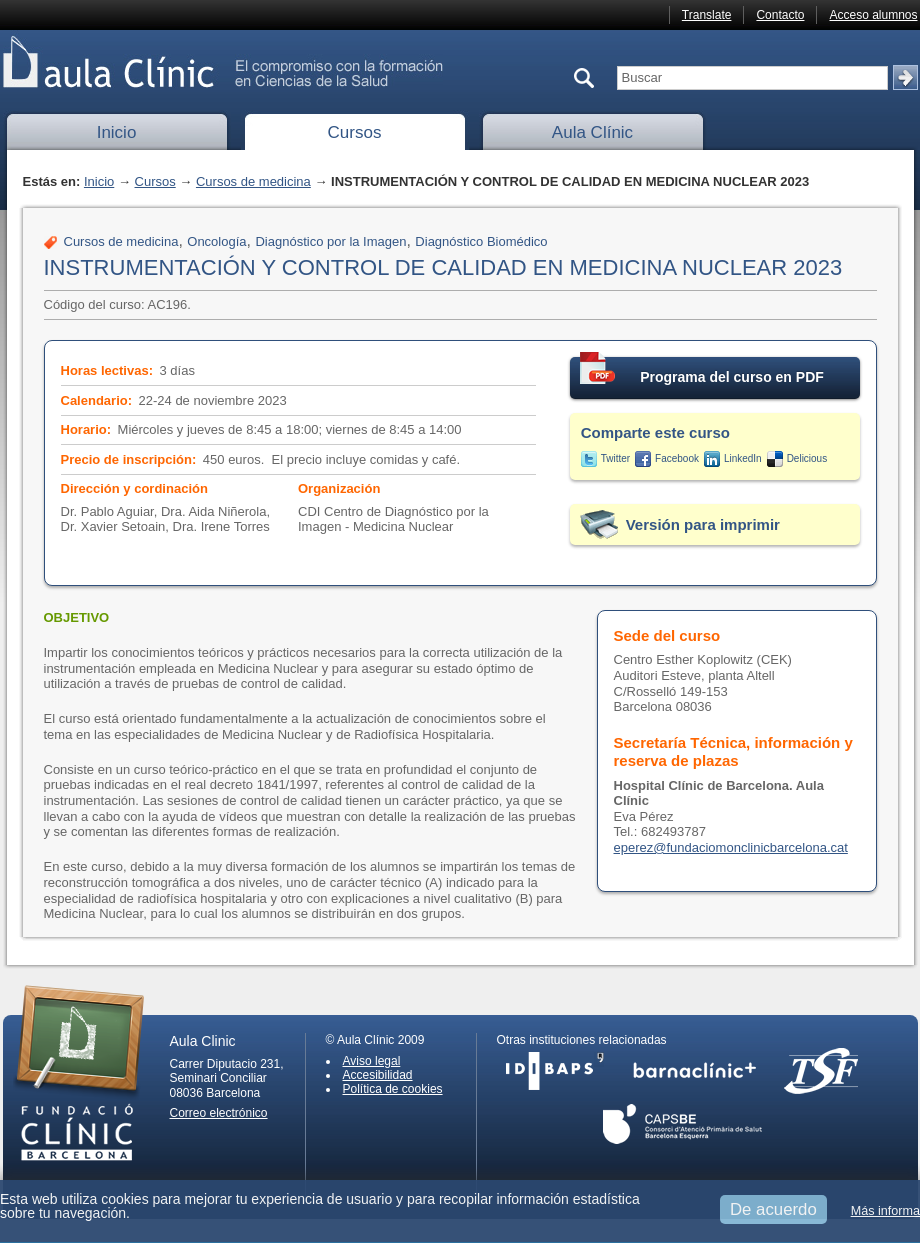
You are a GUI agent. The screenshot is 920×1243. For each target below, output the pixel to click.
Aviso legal (372, 1061)
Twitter (615, 458)
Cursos (355, 132)
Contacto (780, 15)
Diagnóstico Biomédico (481, 241)
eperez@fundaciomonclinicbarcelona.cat (731, 847)
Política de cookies (393, 1089)
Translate (707, 15)
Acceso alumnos (873, 15)
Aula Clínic (592, 132)
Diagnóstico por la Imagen (330, 241)
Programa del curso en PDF (702, 371)
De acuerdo (773, 1209)
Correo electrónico (219, 1113)
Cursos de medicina (253, 181)
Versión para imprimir (703, 524)
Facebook (677, 458)
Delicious (807, 458)
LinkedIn (743, 458)
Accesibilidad (378, 1075)
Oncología (216, 241)
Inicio (117, 132)
